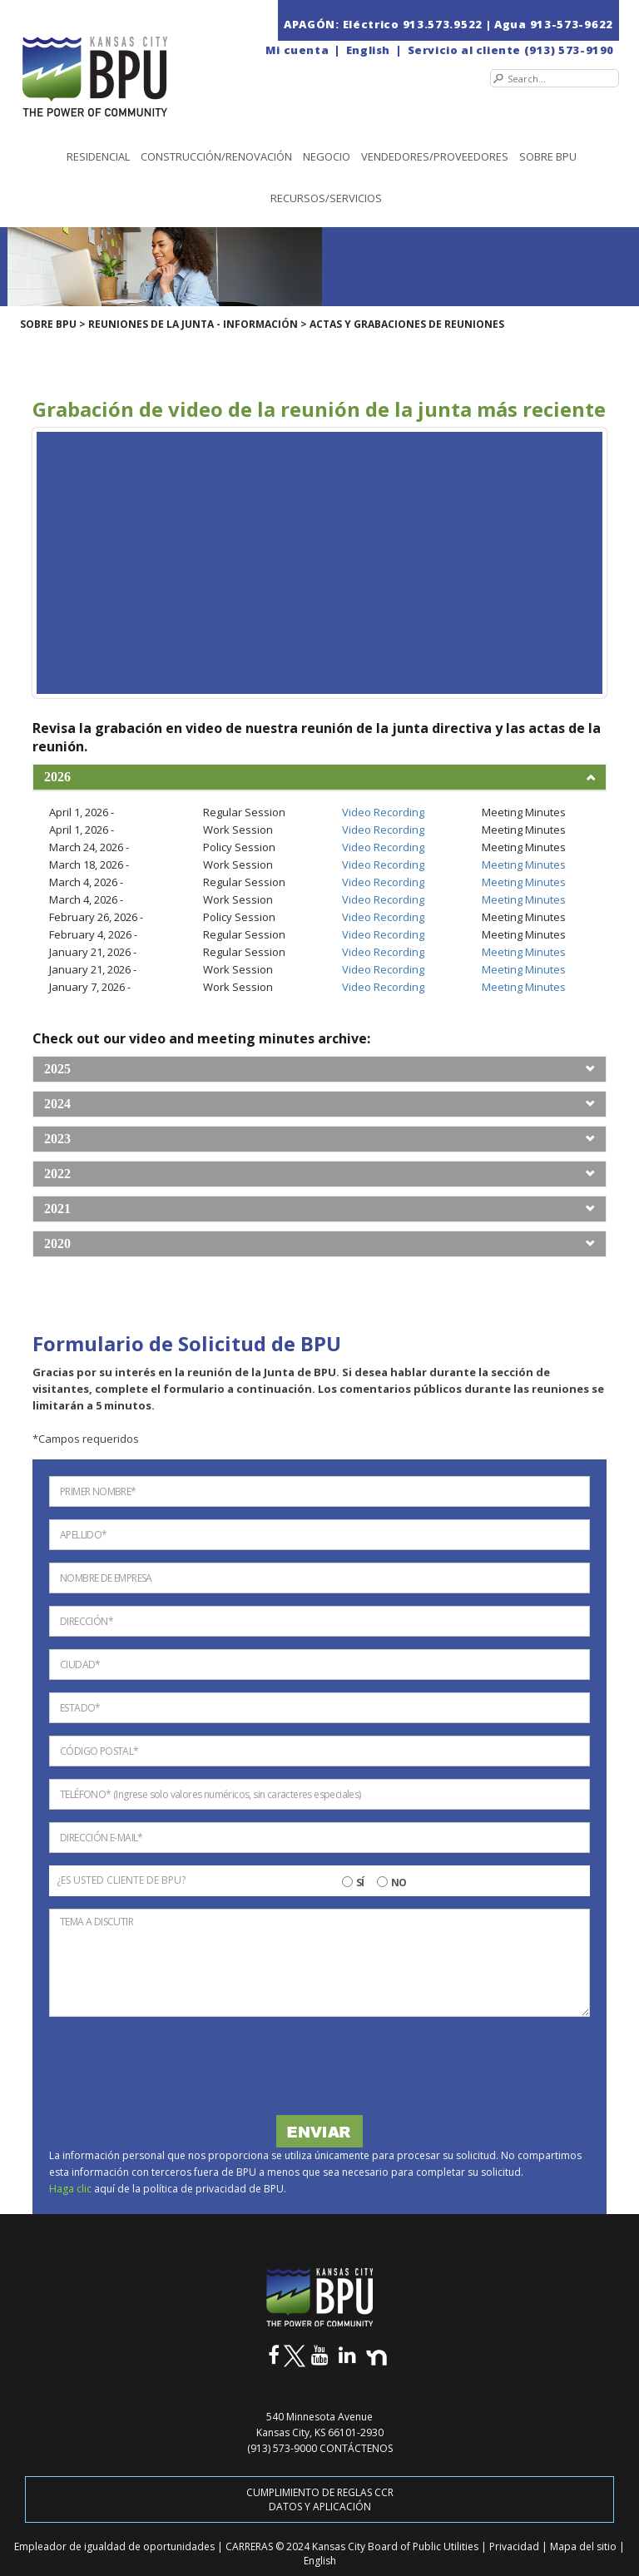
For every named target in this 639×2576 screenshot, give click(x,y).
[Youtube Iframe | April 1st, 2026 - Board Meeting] (319, 563)
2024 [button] (57, 1104)
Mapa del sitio (584, 2546)
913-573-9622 (571, 24)
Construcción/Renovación (216, 156)
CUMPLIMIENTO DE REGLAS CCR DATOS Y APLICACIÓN (320, 2499)
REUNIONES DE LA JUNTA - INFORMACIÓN (193, 324)
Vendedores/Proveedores (434, 156)
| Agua (506, 24)
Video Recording (383, 812)
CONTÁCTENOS (356, 2448)
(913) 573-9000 (282, 2448)
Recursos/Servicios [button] (326, 198)
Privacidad (515, 2546)
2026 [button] (57, 777)
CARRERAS (250, 2546)
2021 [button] (57, 1208)
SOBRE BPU (48, 324)
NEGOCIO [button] (326, 156)
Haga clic (71, 2189)
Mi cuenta (297, 49)
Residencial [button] (98, 156)
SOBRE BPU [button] (548, 156)
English (368, 49)
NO (399, 1882)
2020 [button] (57, 1243)
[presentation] (174, 2070)
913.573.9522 (443, 24)
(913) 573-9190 (569, 49)
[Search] (554, 78)
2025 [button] (57, 1069)
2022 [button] (57, 1174)
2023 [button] (57, 1139)
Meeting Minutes (524, 864)
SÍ (360, 1882)
